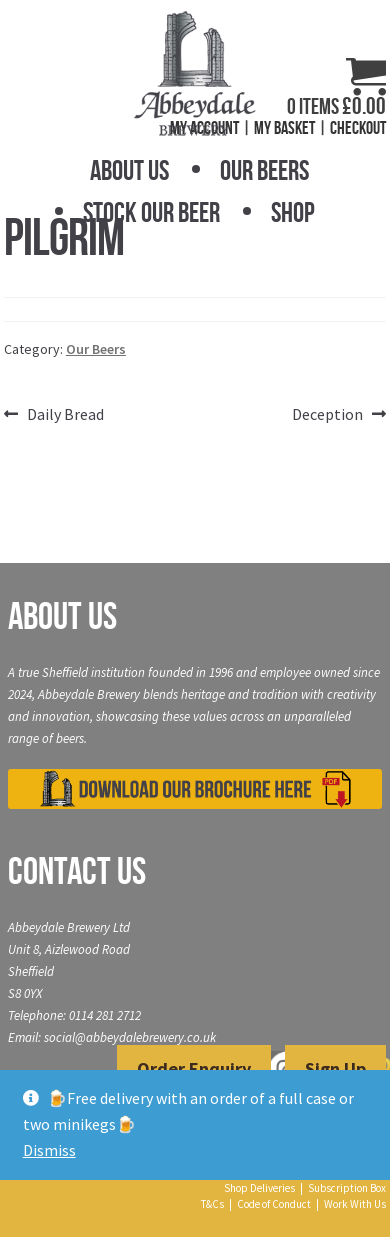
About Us (129, 170)
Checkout (358, 128)
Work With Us (355, 1204)
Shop (293, 212)
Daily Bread (65, 415)
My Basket (284, 128)
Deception (327, 415)
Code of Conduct (274, 1204)
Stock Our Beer (151, 212)
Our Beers (264, 170)
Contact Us (77, 871)
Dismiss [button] (49, 1150)
